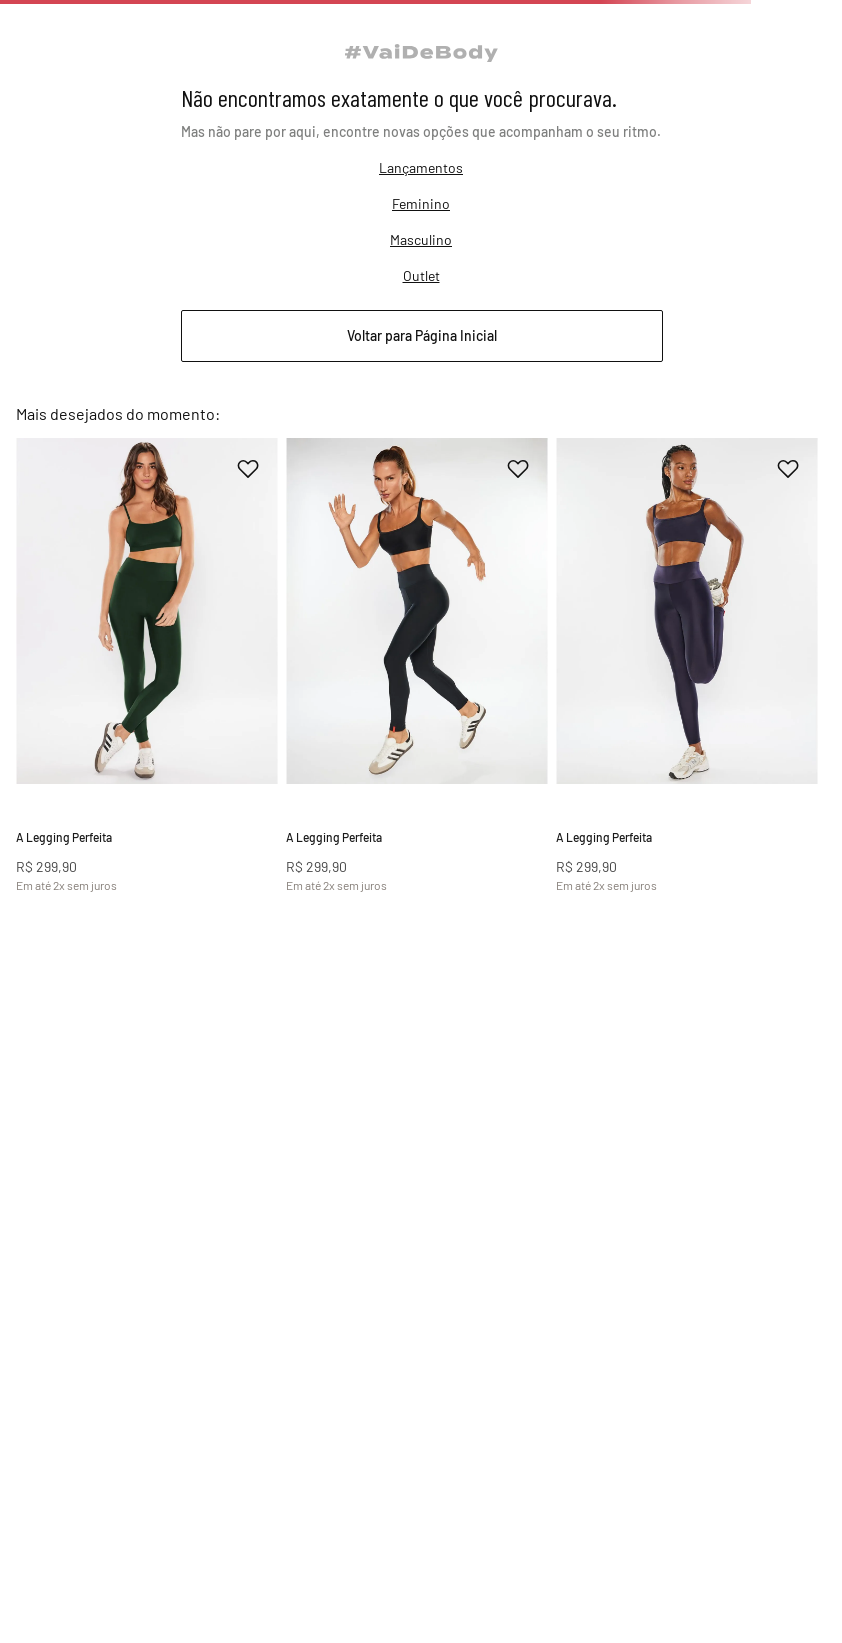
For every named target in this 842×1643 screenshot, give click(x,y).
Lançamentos (421, 254)
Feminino (421, 290)
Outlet (421, 362)
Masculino (421, 326)
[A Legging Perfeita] (113, 746)
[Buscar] (702, 42)
